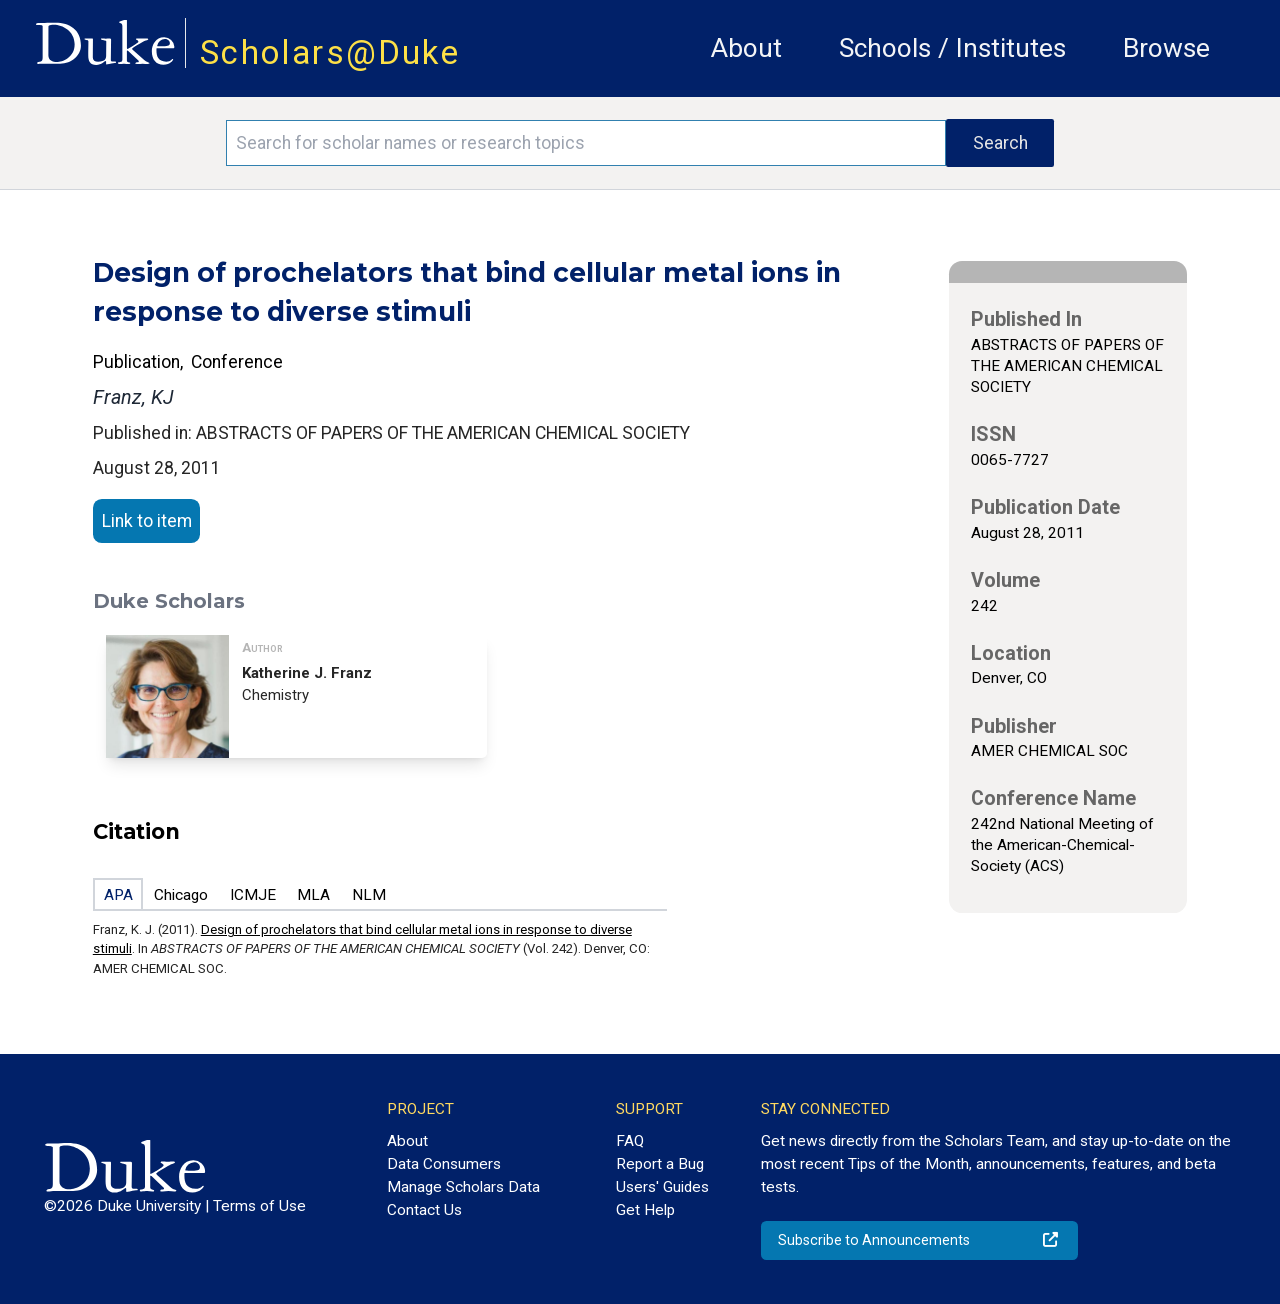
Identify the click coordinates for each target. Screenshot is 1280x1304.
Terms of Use (259, 1206)
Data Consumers (444, 1164)
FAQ (630, 1141)
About (746, 48)
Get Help (645, 1210)
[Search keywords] (586, 143)
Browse (1166, 48)
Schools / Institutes (952, 48)
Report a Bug (660, 1164)
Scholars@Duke (330, 52)
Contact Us (424, 1210)
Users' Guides (662, 1187)
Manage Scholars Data (463, 1187)
